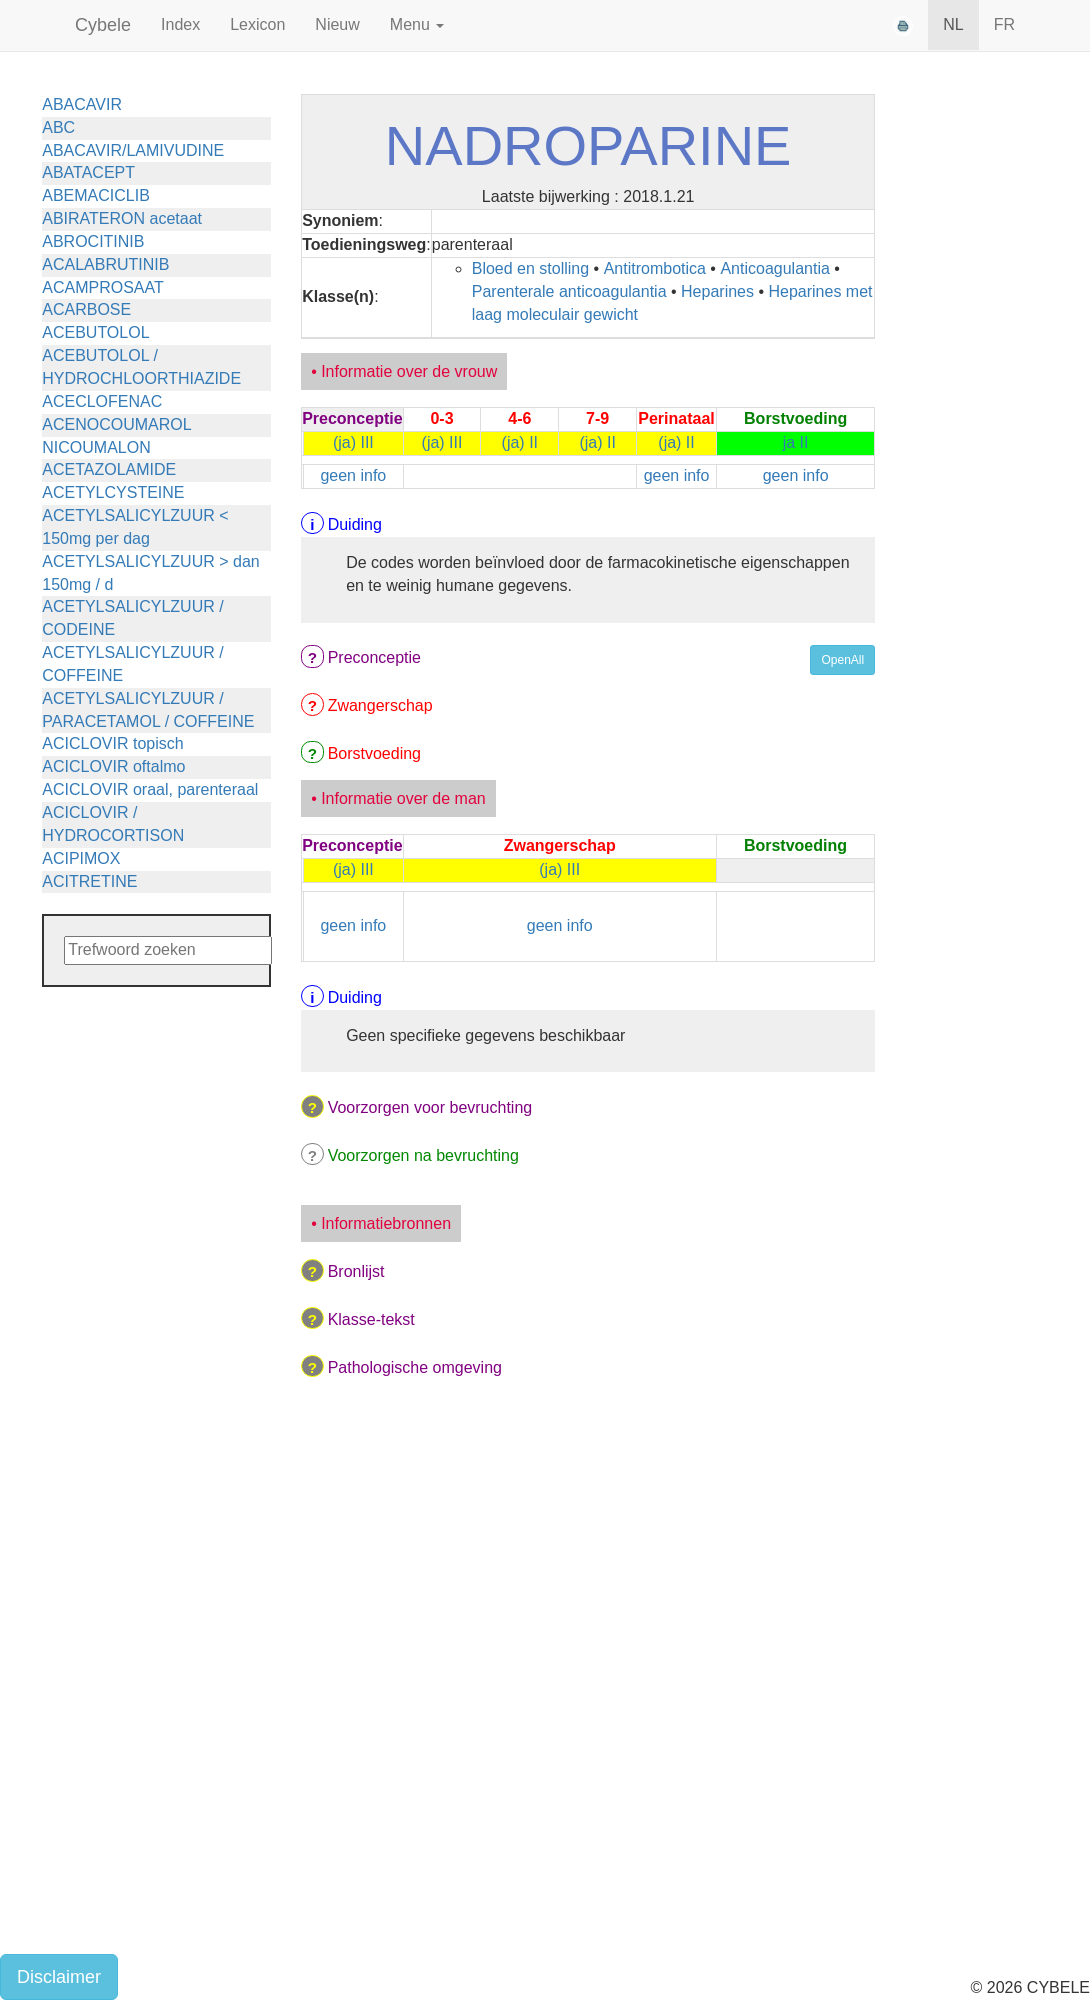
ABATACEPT (88, 172)
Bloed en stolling (530, 268)
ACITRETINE (89, 881)
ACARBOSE (86, 309)
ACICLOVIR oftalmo (113, 766)
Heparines (717, 291)
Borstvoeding (374, 753)
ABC (58, 127)
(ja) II (520, 442)
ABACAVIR (82, 104)
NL (953, 24)
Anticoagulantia (774, 268)
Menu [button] (417, 24)
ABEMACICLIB (96, 195)
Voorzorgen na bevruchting (423, 1155)
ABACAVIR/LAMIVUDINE (133, 150)
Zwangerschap (380, 705)
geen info (353, 475)
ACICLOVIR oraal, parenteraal (150, 789)
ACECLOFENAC (102, 401)
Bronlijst (356, 1271)
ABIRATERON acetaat (122, 218)
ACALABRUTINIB (105, 264)
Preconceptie (374, 657)
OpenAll (842, 660)
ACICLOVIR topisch (112, 743)
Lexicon (257, 24)
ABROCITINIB (93, 241)
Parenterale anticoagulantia (569, 291)
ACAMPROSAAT (103, 287)
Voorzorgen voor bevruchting (430, 1107)
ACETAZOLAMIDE (109, 469)
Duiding (355, 524)
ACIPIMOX (81, 858)
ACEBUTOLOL (95, 332)
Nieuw (337, 24)
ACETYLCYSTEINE (113, 492)
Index (180, 24)
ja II (796, 442)
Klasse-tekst (371, 1319)
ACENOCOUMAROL (116, 424)
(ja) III (353, 442)
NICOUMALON (96, 447)
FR (1004, 24)
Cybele (103, 25)
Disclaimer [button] (59, 1977)
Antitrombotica (655, 268)
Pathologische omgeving (415, 1367)
